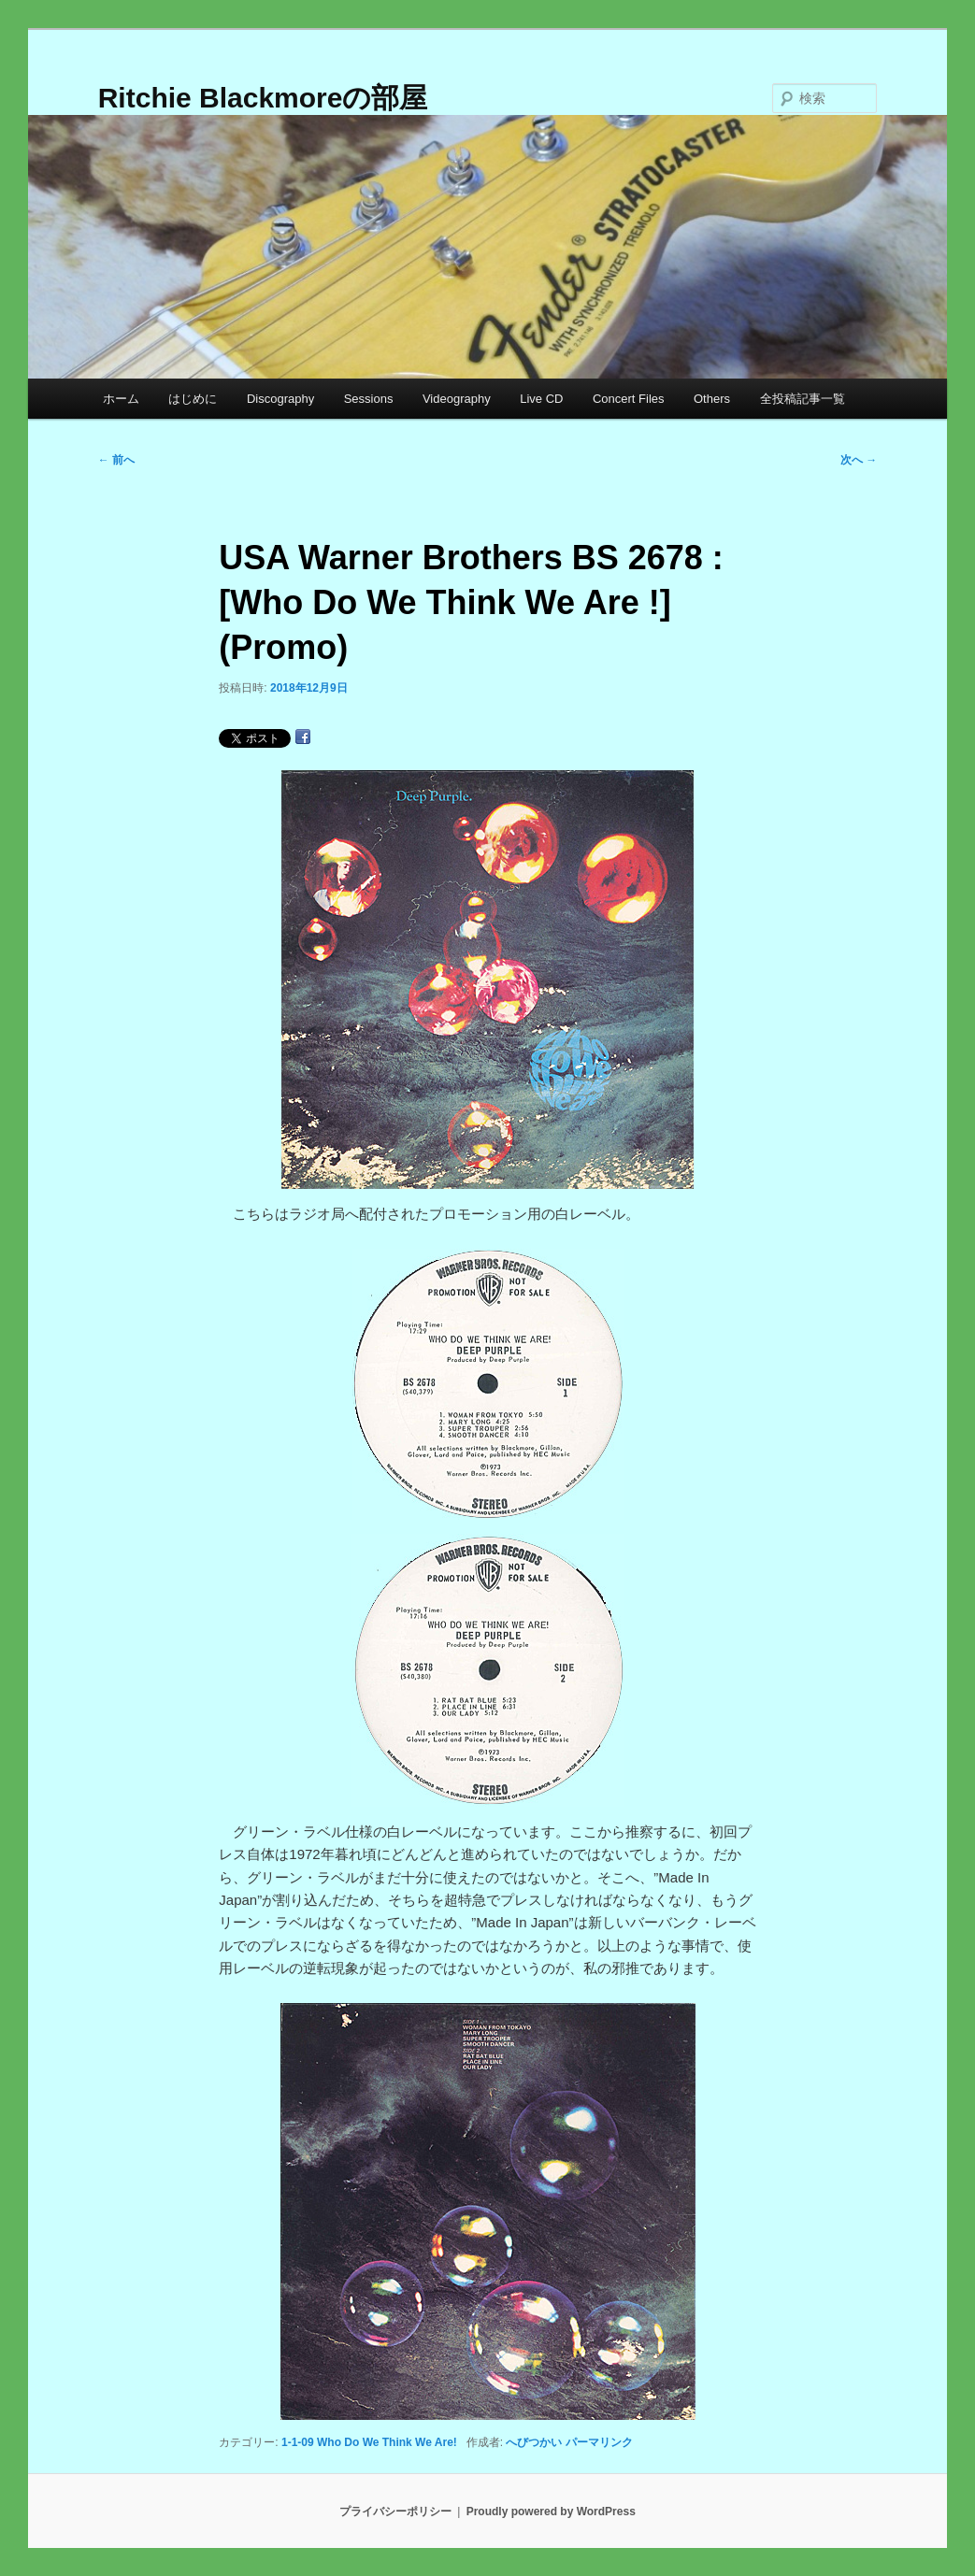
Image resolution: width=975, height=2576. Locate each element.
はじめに (192, 399)
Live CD (541, 399)
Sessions (369, 399)
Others (712, 399)
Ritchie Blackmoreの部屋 (263, 97)
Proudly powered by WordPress (551, 2511)
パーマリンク (599, 2442)
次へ (858, 459)
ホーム (121, 399)
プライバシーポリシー (395, 2511)
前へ (116, 459)
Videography (457, 399)
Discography (280, 399)
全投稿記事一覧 (802, 399)
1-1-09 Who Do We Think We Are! (369, 2442)
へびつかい (534, 2442)
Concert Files (629, 399)
